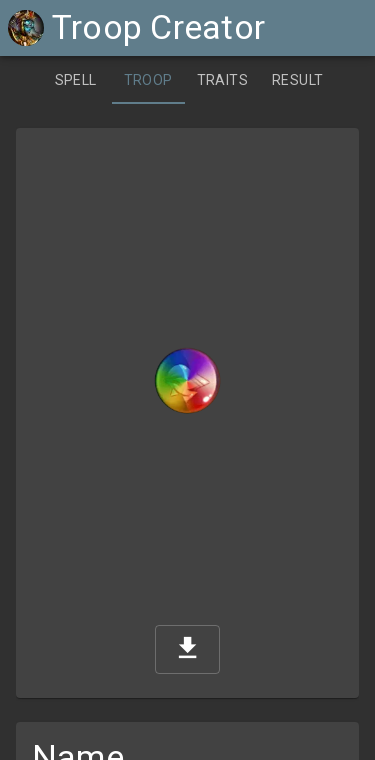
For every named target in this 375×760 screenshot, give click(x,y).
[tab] (76, 80)
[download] (187, 649)
